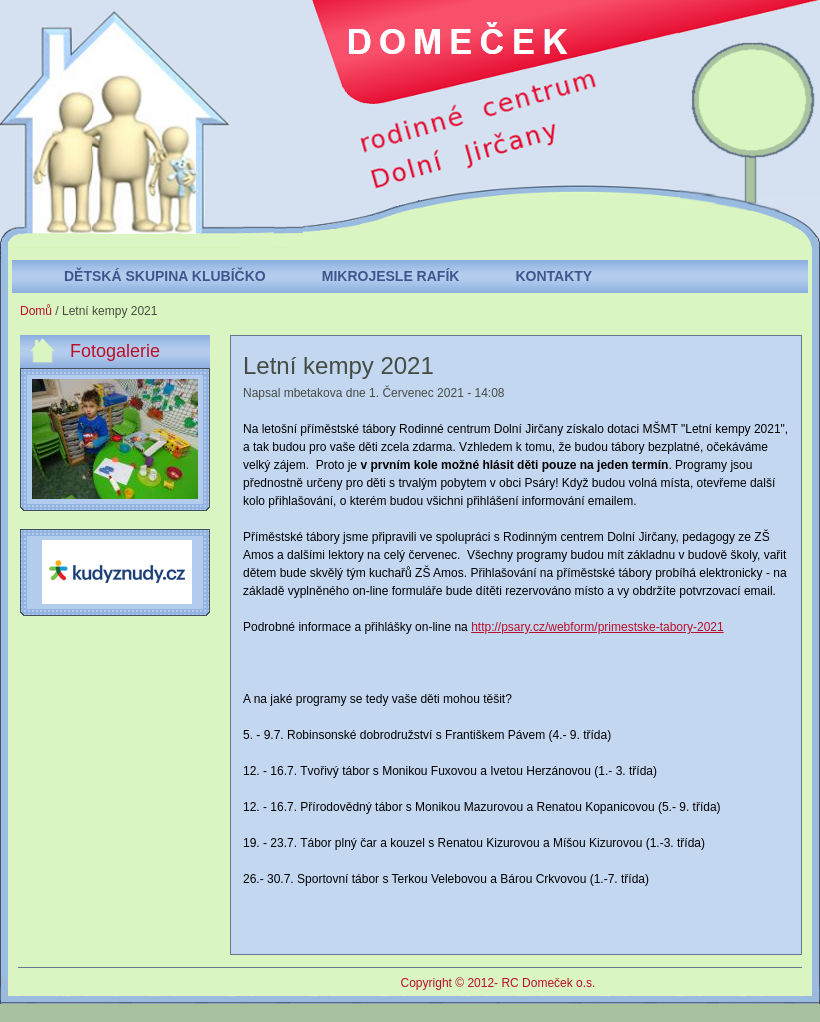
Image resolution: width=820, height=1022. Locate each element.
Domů (36, 311)
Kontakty (553, 276)
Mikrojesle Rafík (391, 276)
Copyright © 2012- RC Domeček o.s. (498, 983)
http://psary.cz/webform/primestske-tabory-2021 (597, 627)
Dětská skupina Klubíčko (165, 276)
